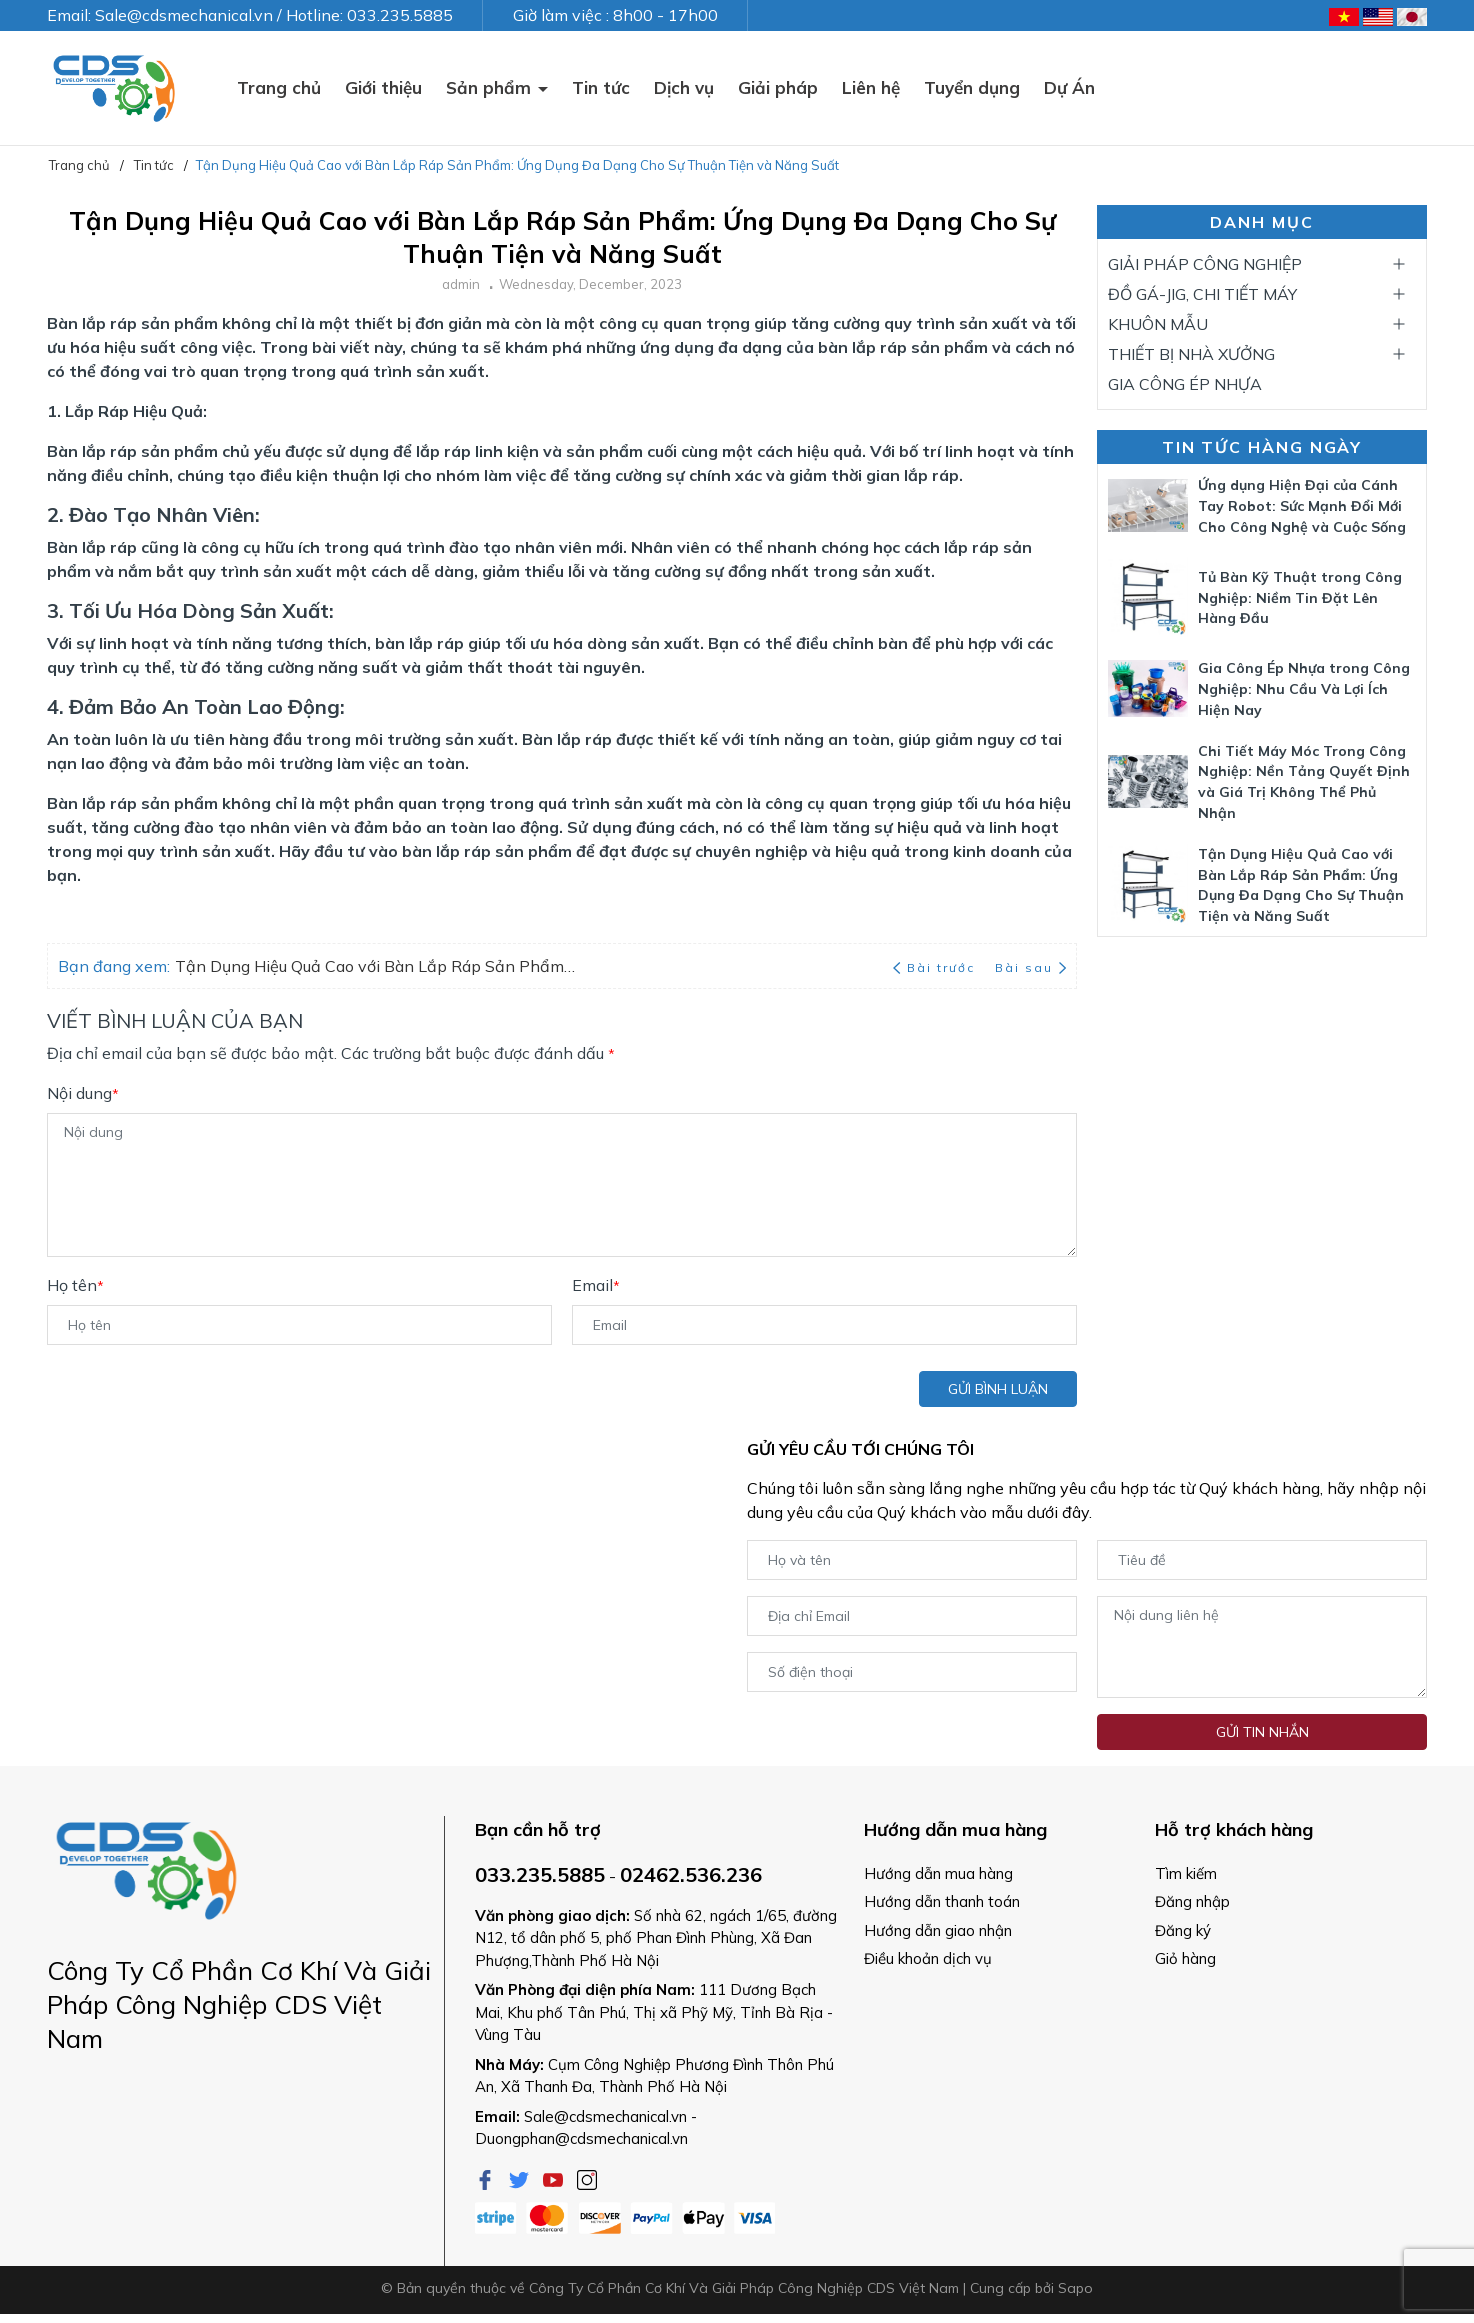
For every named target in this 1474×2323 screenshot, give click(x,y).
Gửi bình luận (998, 1389)
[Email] (824, 1325)
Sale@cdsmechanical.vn (605, 2116)
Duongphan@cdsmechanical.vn (581, 2138)
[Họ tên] (299, 1325)
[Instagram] (587, 2178)
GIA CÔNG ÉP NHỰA (1185, 384)
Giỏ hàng (1185, 1958)
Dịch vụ (684, 87)
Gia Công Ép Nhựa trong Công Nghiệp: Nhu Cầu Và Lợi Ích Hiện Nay (1304, 689)
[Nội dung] (562, 1185)
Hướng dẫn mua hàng (938, 1873)
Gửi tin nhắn (1262, 1732)
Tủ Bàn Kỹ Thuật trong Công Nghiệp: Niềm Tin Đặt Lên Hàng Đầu (1300, 598)
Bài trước (936, 967)
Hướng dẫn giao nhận (938, 1930)
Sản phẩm (491, 87)
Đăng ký (1183, 1930)
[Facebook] (487, 2178)
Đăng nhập (1192, 1901)
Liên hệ (871, 87)
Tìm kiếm (1186, 1873)
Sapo (1075, 2288)
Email (596, 1285)
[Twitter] (521, 2178)
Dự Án (1069, 87)
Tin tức (601, 87)
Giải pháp (778, 87)
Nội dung (83, 1093)
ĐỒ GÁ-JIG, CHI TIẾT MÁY (1202, 294)
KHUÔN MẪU (1158, 324)
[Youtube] (555, 2178)
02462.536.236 (691, 1874)
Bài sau (1030, 967)
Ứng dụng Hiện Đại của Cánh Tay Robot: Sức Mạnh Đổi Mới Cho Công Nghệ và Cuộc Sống (1302, 506)
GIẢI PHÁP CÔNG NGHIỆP (1205, 264)
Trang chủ (279, 87)
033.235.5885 (540, 1874)
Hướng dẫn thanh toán (942, 1901)
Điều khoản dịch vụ (928, 1958)
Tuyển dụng (972, 87)
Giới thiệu (383, 87)
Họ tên (75, 1285)
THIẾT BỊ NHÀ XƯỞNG (1191, 354)
